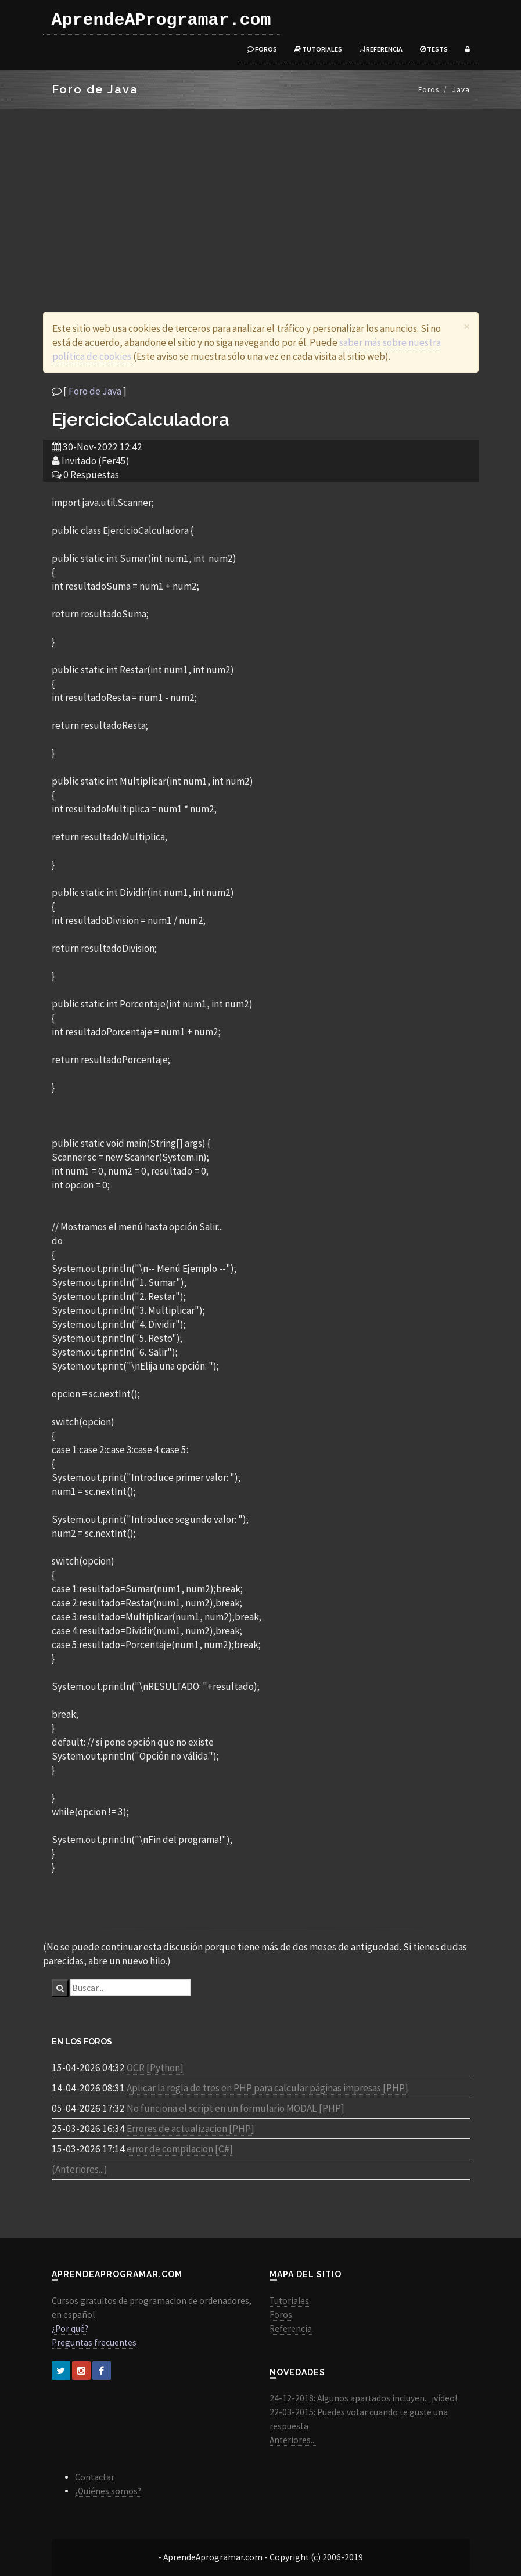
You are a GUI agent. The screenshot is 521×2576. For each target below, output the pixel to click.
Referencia (381, 49)
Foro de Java (95, 391)
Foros (262, 49)
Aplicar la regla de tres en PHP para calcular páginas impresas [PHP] (267, 2088)
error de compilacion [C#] (180, 2149)
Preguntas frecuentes (94, 2342)
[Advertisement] (260, 196)
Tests (434, 49)
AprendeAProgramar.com (161, 20)
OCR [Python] (155, 2067)
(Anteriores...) (79, 2169)
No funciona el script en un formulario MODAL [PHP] (235, 2108)
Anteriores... (293, 2439)
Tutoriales (318, 49)
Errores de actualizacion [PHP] (190, 2128)
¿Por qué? (70, 2328)
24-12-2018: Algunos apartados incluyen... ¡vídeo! (363, 2398)
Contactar (94, 2477)
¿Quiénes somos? (108, 2490)
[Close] (466, 326)
